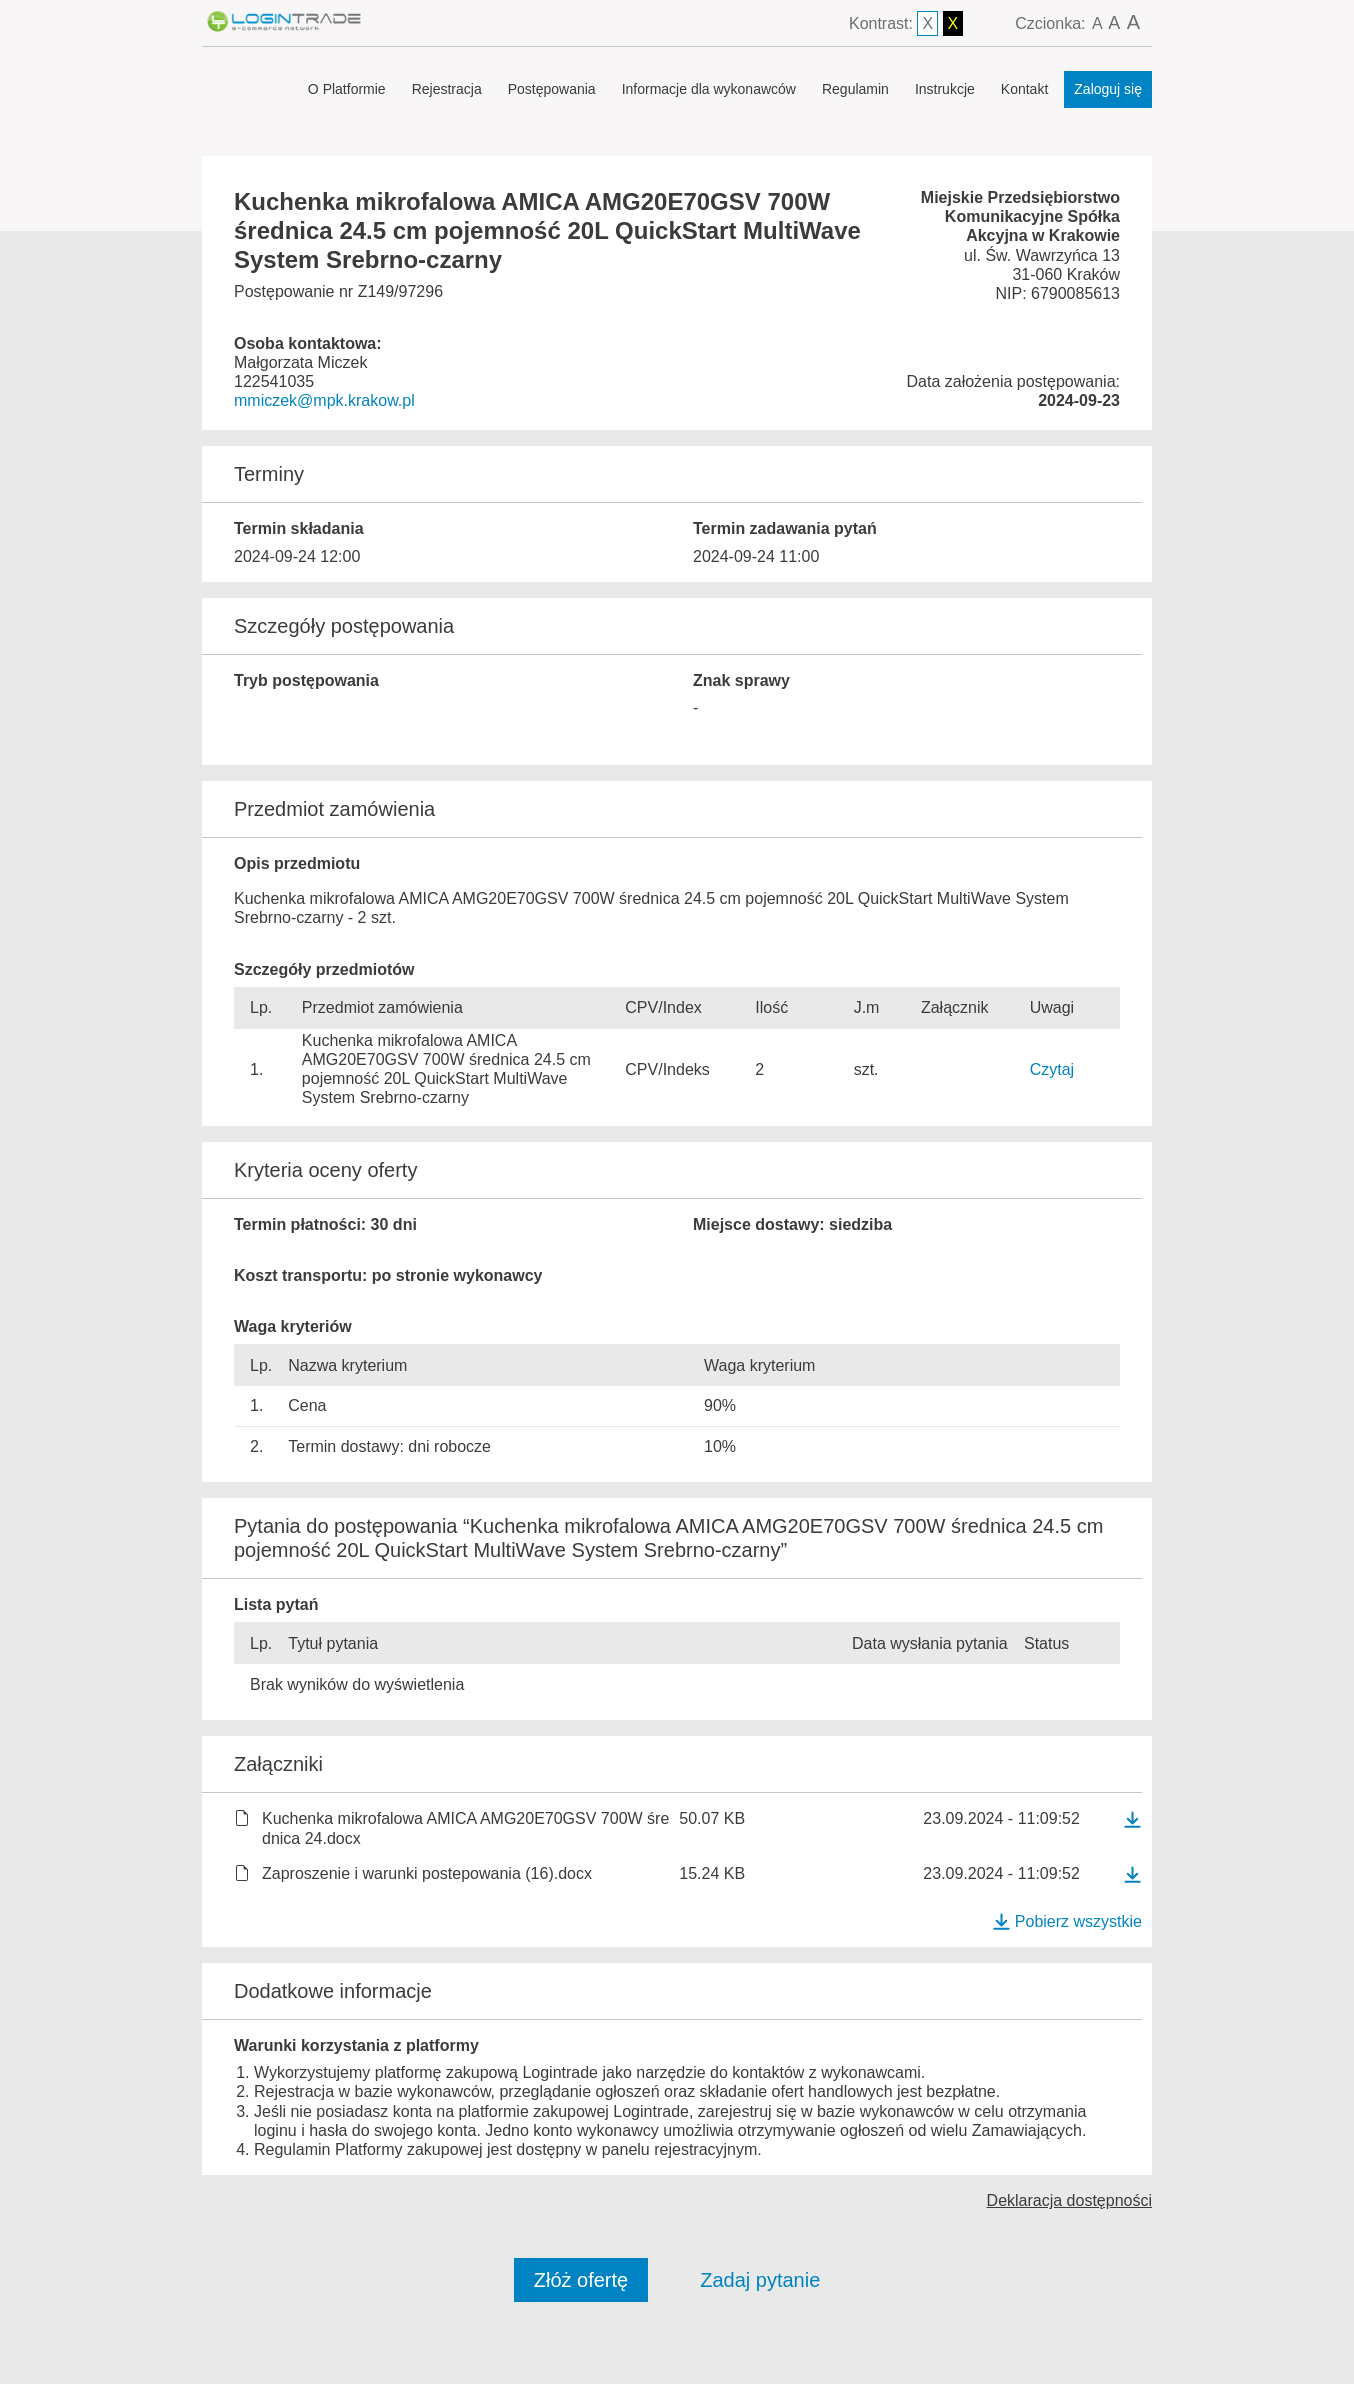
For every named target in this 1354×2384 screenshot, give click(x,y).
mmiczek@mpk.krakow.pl (324, 400)
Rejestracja (447, 89)
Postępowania (552, 89)
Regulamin (855, 89)
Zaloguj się (1108, 89)
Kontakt (1024, 89)
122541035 (274, 381)
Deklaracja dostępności (1069, 2200)
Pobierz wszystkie (1067, 1921)
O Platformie (347, 89)
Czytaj (1052, 1069)
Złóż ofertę (581, 2280)
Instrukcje (945, 89)
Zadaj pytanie (760, 2280)
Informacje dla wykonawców (709, 89)
